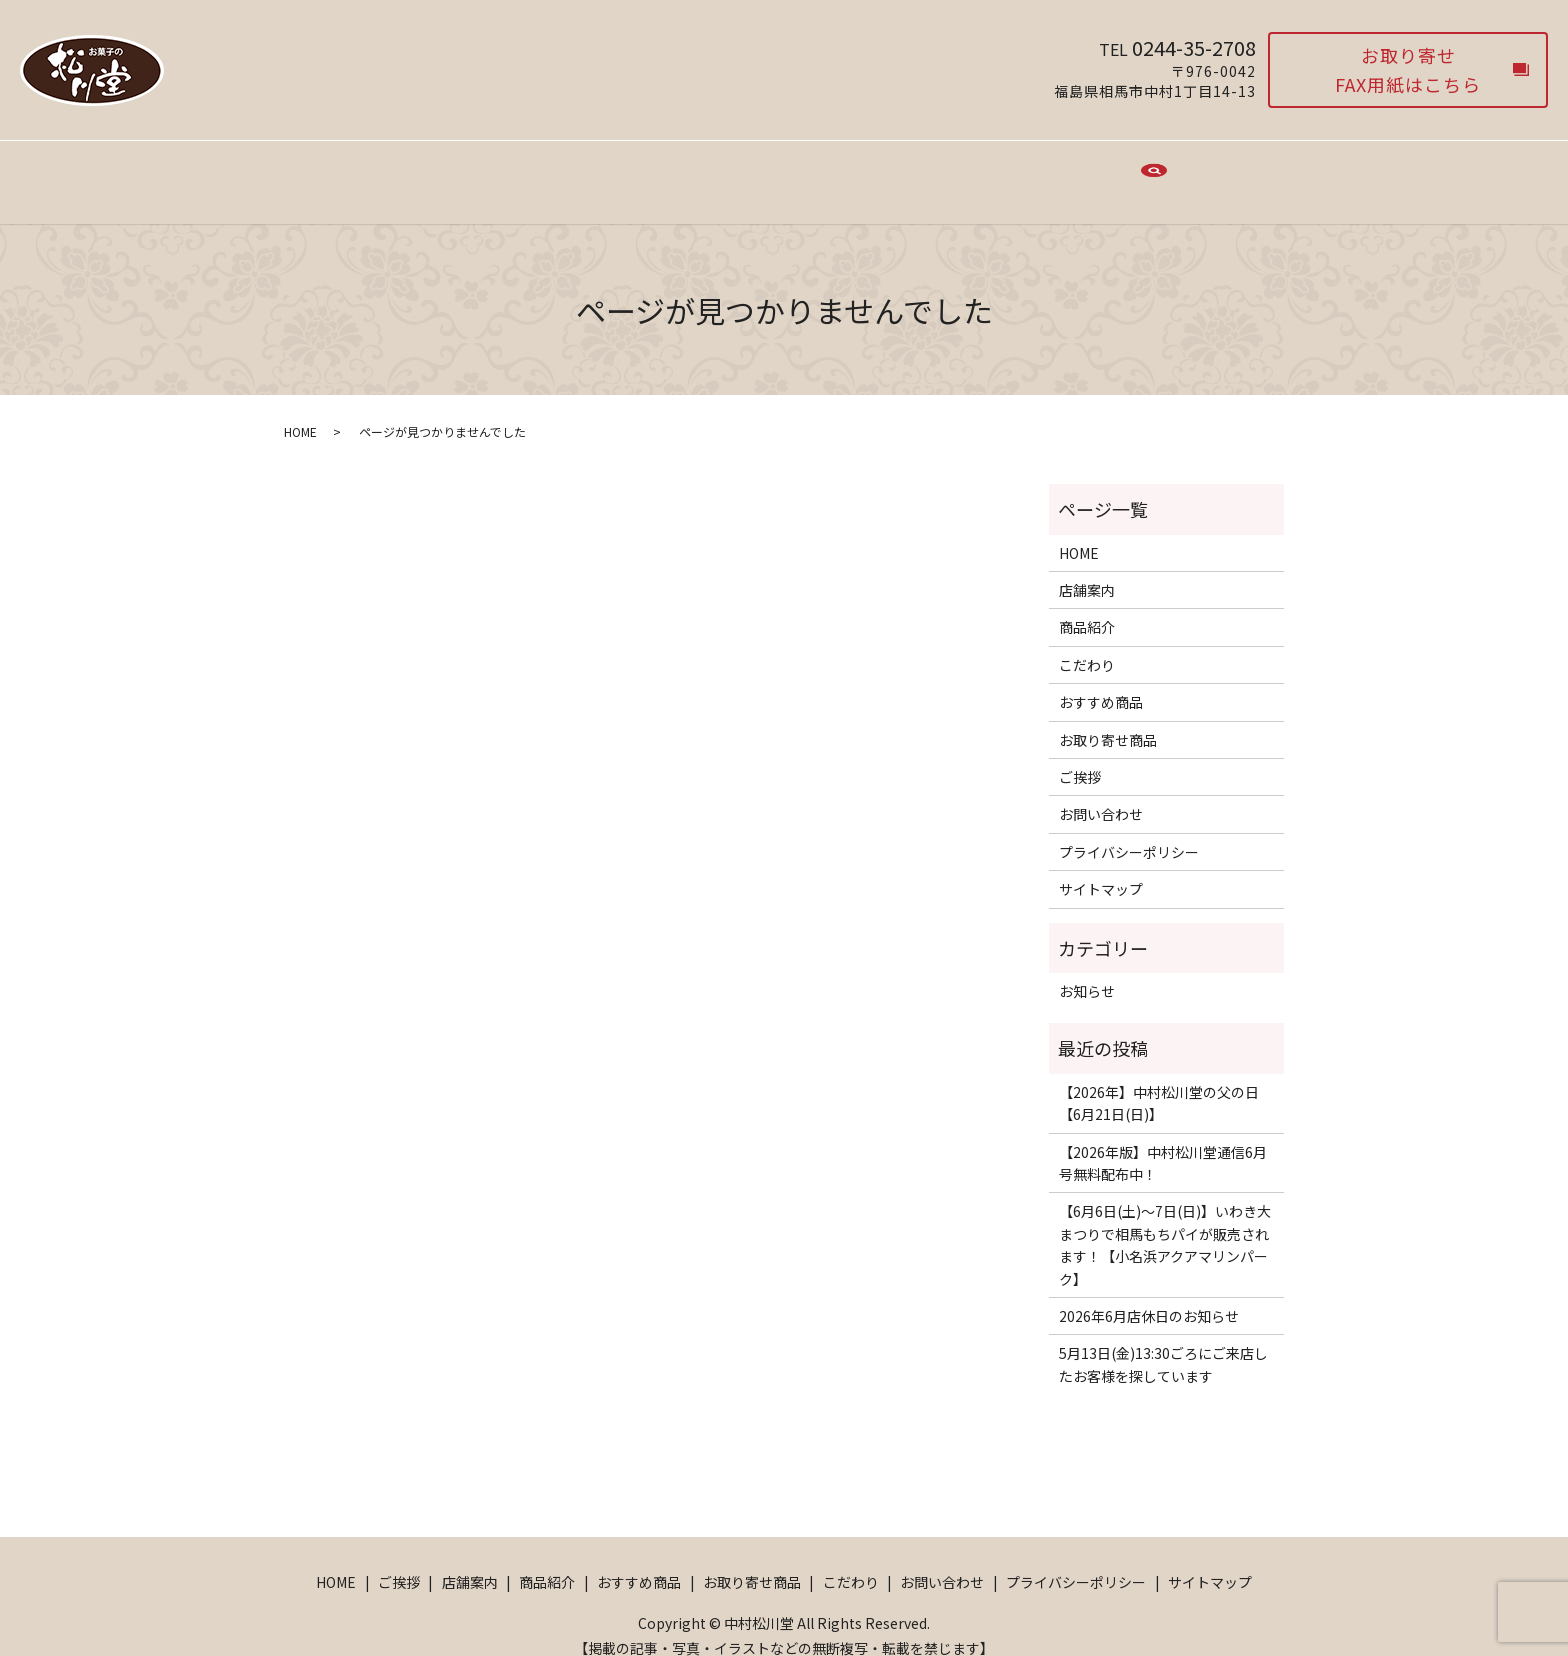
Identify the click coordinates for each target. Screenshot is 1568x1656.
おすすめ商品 (747, 172)
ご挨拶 (488, 172)
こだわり (971, 172)
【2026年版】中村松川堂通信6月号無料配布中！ (1163, 1144)
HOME (419, 172)
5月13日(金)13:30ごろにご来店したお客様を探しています (1163, 1345)
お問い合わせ (1069, 172)
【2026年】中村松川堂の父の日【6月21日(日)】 (1159, 1084)
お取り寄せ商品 (866, 172)
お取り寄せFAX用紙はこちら (1408, 69)
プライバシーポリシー (1129, 833)
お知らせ (1087, 972)
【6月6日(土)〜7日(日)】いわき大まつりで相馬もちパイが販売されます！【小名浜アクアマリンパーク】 (1165, 1225)
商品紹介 (649, 172)
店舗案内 (565, 172)
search (1154, 174)
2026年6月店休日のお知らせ (1149, 1297)
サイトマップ (1101, 870)
